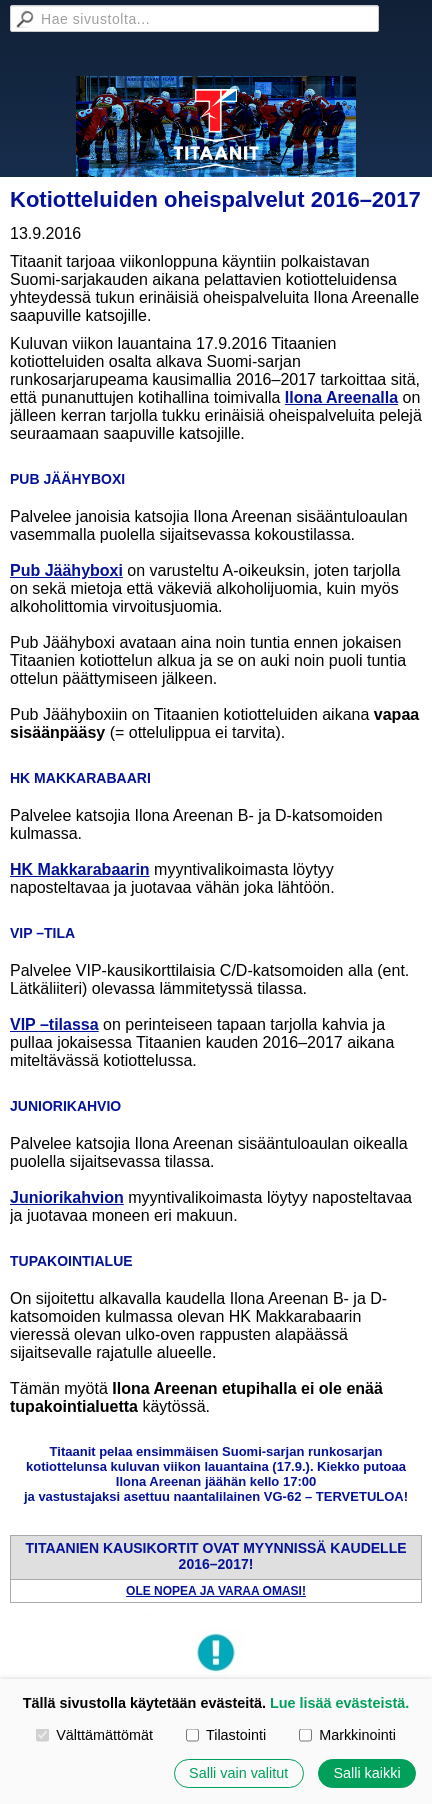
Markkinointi (347, 1735)
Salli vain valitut (238, 1773)
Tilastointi (226, 1735)
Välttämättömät (94, 1735)
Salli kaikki (366, 1773)
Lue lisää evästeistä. (339, 1703)
